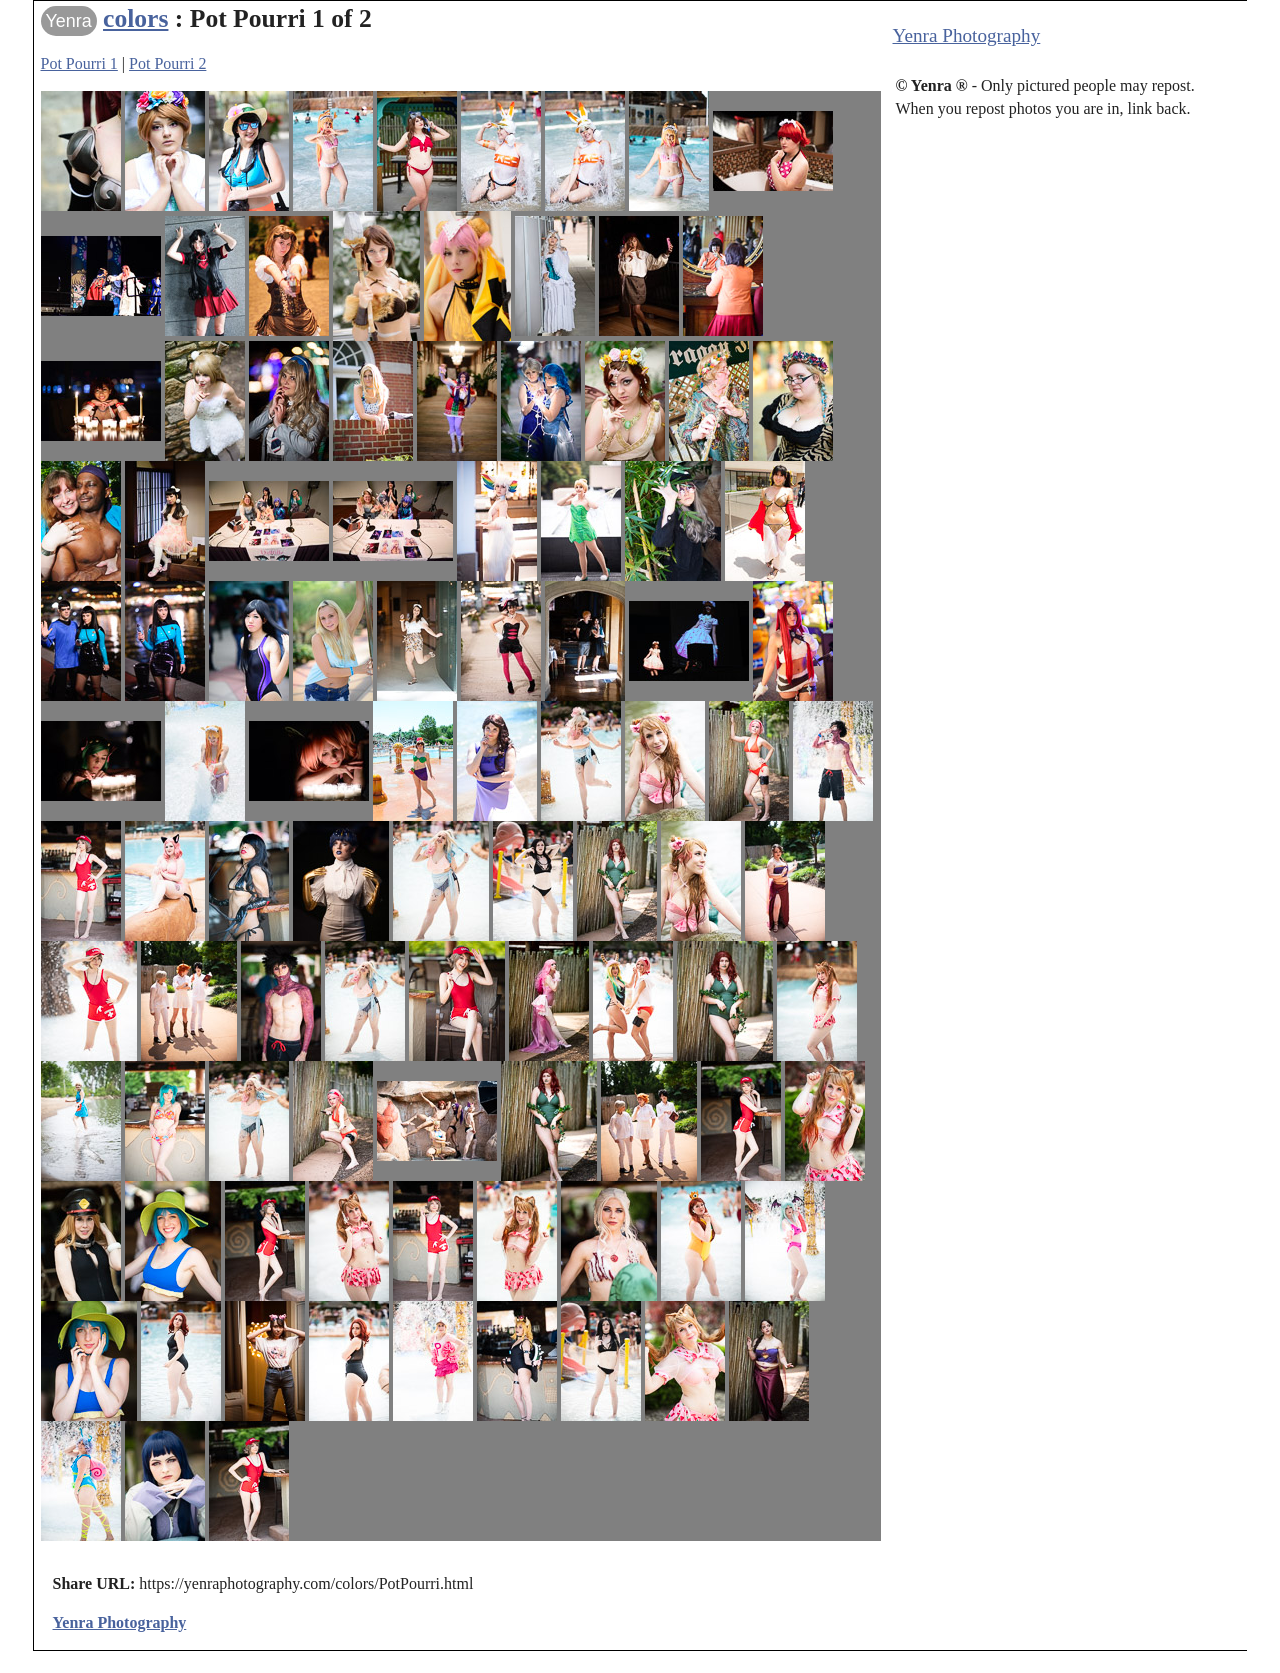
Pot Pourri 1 (79, 63)
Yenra (69, 21)
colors (135, 18)
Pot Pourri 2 (167, 63)
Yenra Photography (967, 35)
